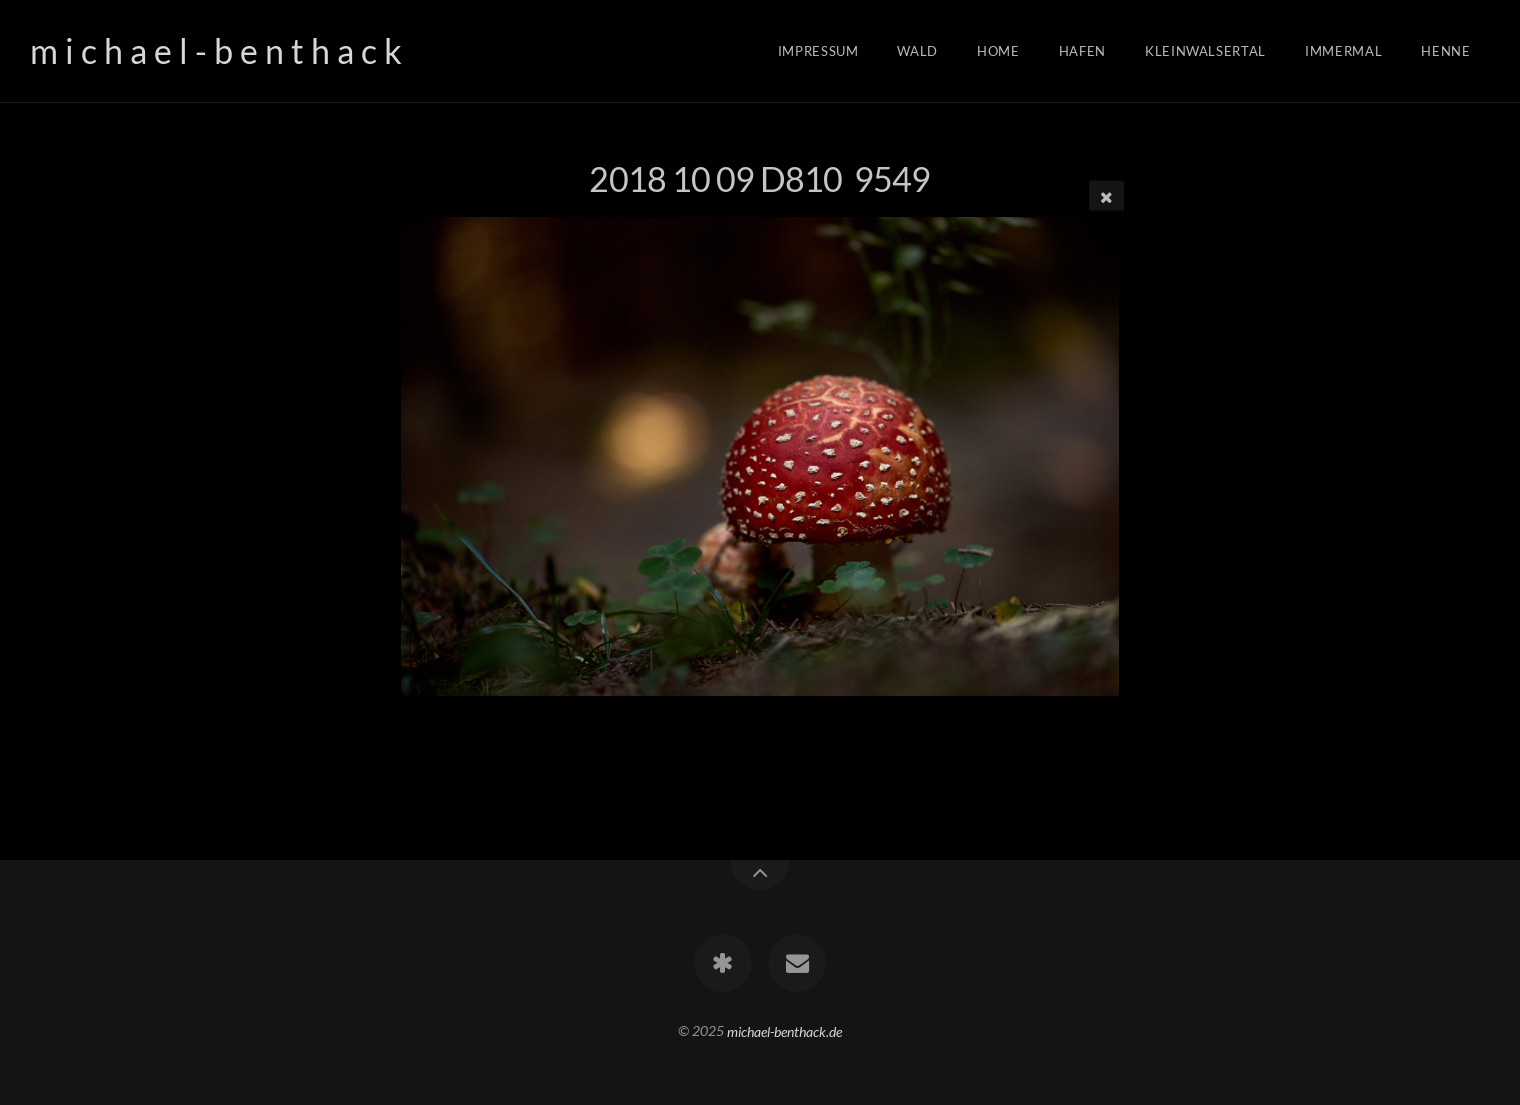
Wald (917, 51)
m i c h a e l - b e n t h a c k (216, 50)
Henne (1445, 51)
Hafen (1082, 51)
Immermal (1343, 51)
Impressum (818, 51)
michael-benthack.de (784, 1030)
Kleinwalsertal (1205, 51)
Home (998, 51)
